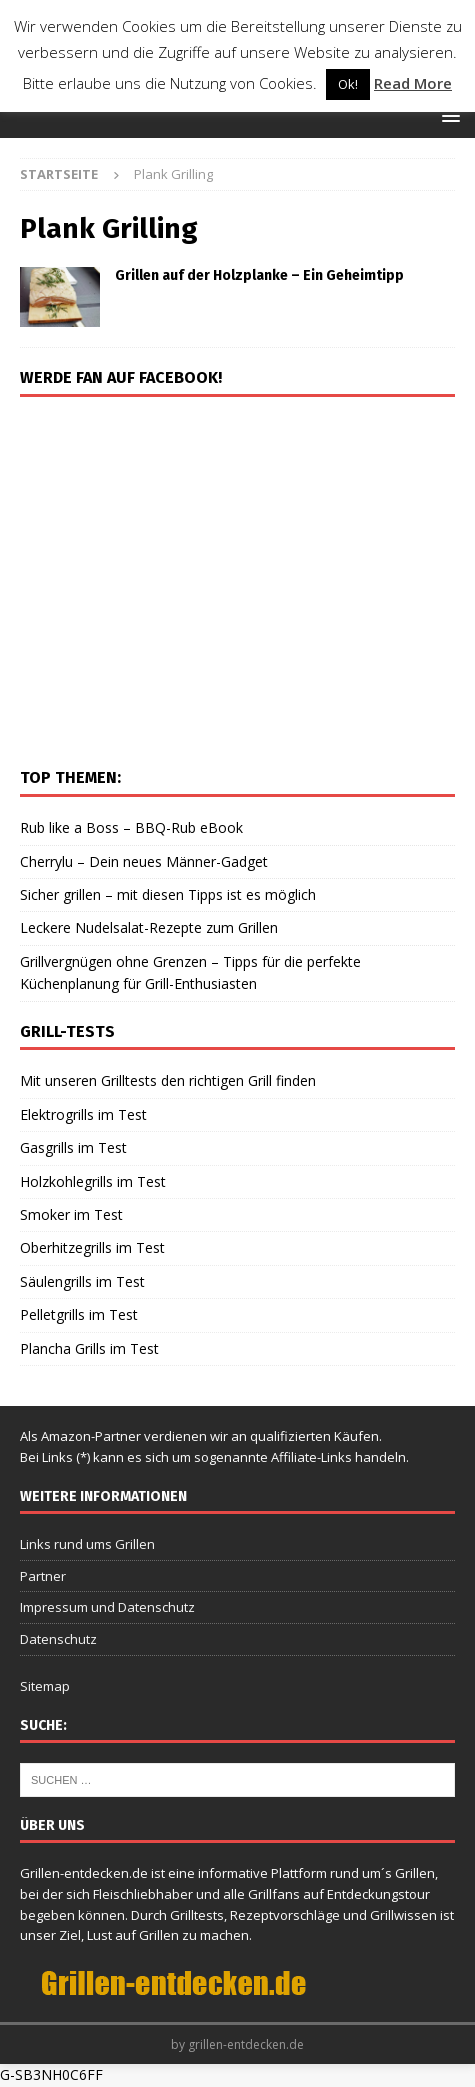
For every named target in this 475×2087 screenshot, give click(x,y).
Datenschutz (58, 1639)
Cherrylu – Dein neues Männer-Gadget (144, 861)
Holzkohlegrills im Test (93, 1181)
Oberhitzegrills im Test (92, 1247)
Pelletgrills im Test (79, 1314)
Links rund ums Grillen (87, 1544)
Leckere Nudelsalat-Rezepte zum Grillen (149, 927)
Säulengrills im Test (82, 1281)
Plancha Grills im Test (89, 1348)
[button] (447, 115)
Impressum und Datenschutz (107, 1607)
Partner (43, 1576)
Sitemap (45, 1686)
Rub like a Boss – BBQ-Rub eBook (131, 827)
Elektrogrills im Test (83, 1114)
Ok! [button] (348, 84)
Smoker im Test (71, 1214)
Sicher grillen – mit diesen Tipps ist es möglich (168, 894)
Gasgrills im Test (73, 1147)
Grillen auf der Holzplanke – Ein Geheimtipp (259, 275)
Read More (413, 83)
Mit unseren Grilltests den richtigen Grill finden (168, 1080)
